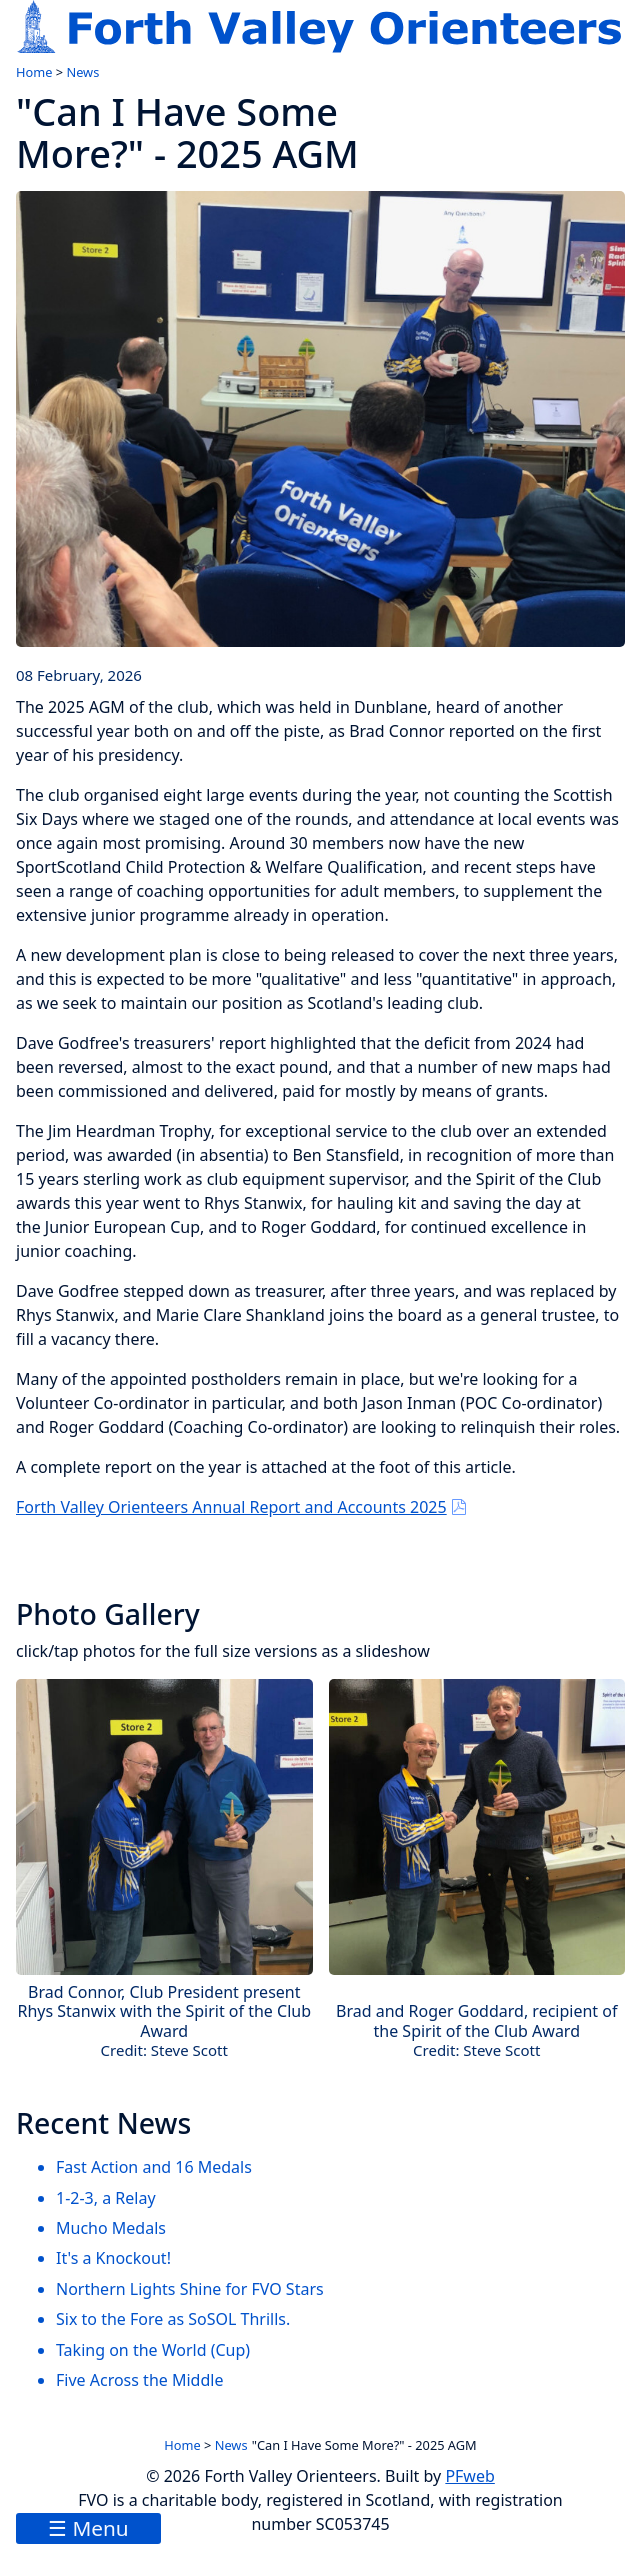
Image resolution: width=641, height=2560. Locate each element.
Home (34, 72)
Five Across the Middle (139, 2380)
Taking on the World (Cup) (153, 2350)
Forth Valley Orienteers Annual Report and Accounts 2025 (231, 1507)
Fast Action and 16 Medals (154, 2167)
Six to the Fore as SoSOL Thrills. (173, 2319)
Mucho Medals (111, 2228)
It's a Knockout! (113, 2258)
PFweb (469, 2476)
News (82, 72)
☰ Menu (88, 2528)
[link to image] (320, 419)
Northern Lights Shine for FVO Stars (190, 2289)
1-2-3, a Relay (106, 2198)
